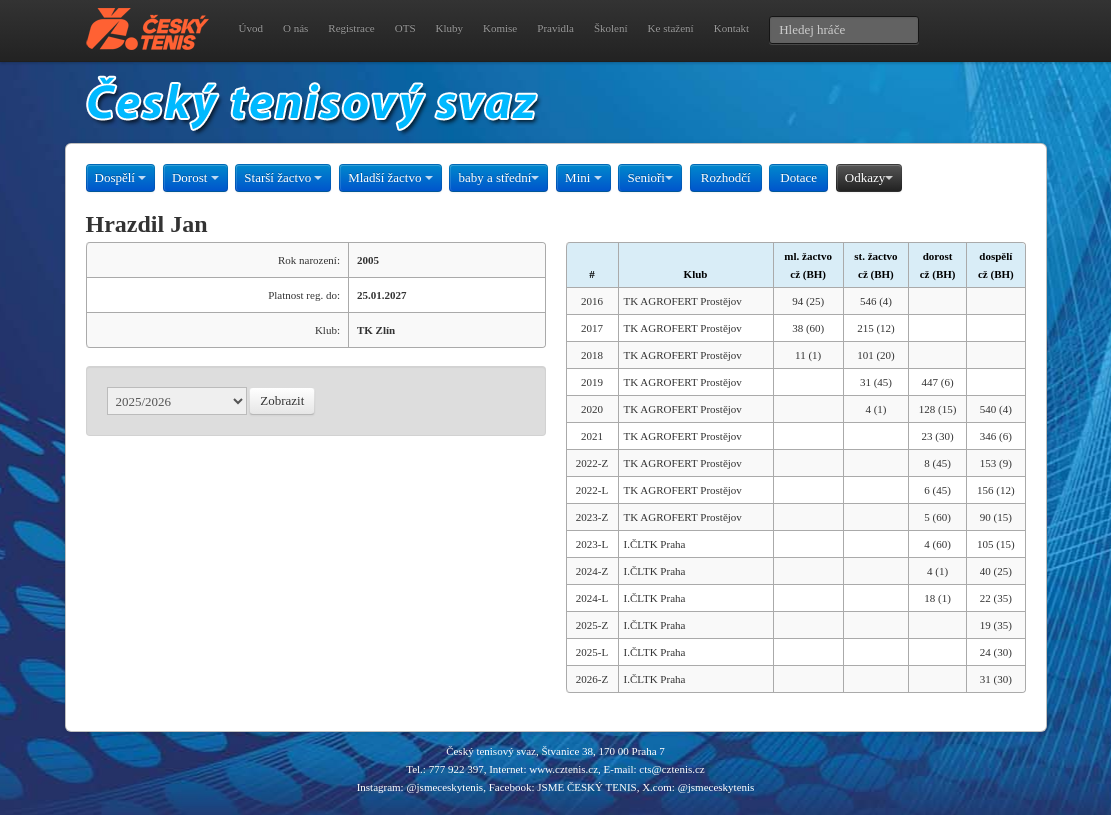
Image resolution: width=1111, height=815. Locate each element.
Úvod (251, 28)
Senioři (650, 177)
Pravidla (555, 28)
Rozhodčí (726, 177)
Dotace (798, 177)
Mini (583, 177)
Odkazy (869, 177)
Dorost (195, 177)
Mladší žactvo (390, 177)
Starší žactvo (283, 177)
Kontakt (731, 28)
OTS (405, 28)
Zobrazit (282, 400)
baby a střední (498, 177)
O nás (295, 28)
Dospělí (121, 177)
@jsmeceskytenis (444, 787)
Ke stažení (671, 28)
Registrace (351, 28)
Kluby (450, 28)
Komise (500, 28)
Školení (611, 28)
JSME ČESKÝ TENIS (586, 787)
